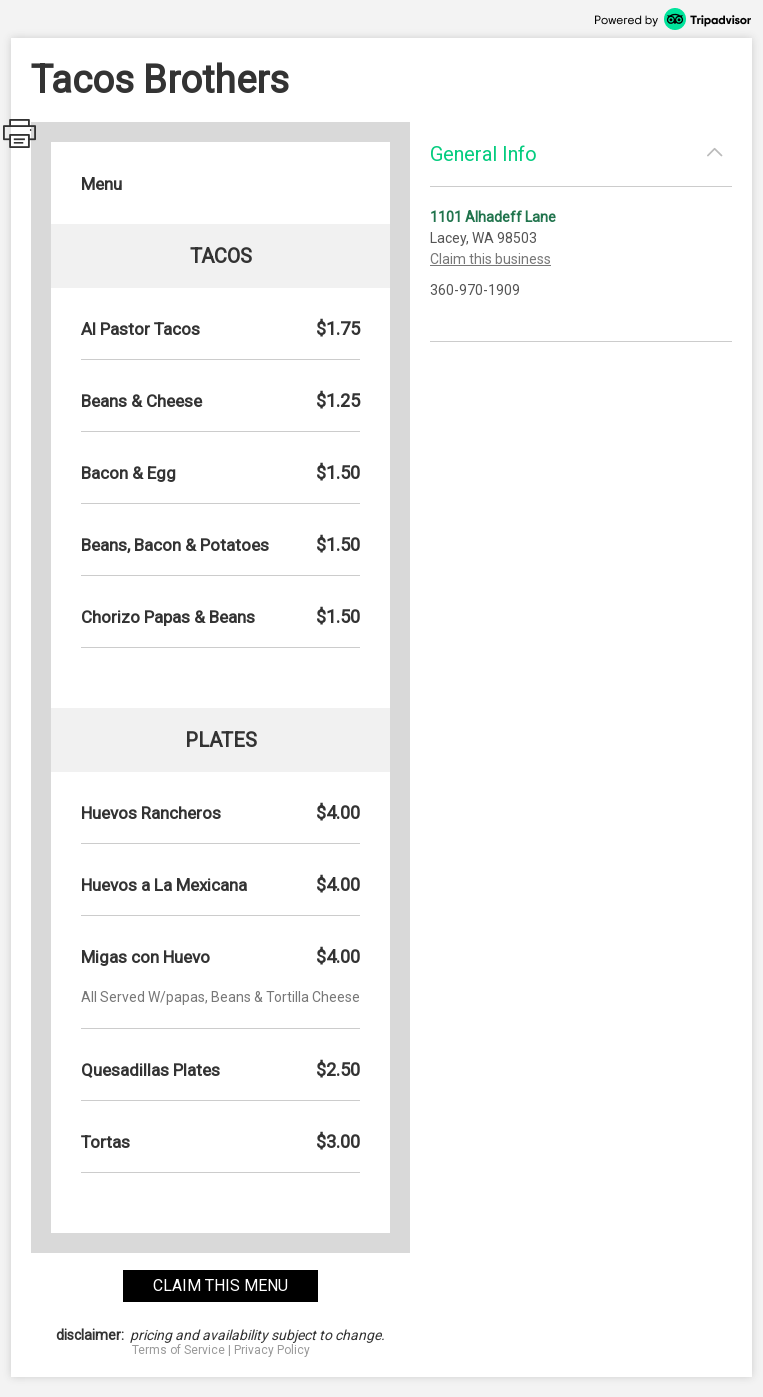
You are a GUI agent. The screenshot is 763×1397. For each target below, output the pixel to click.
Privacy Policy (272, 1350)
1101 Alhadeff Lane (493, 217)
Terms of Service (178, 1350)
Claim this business (490, 259)
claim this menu (220, 1285)
